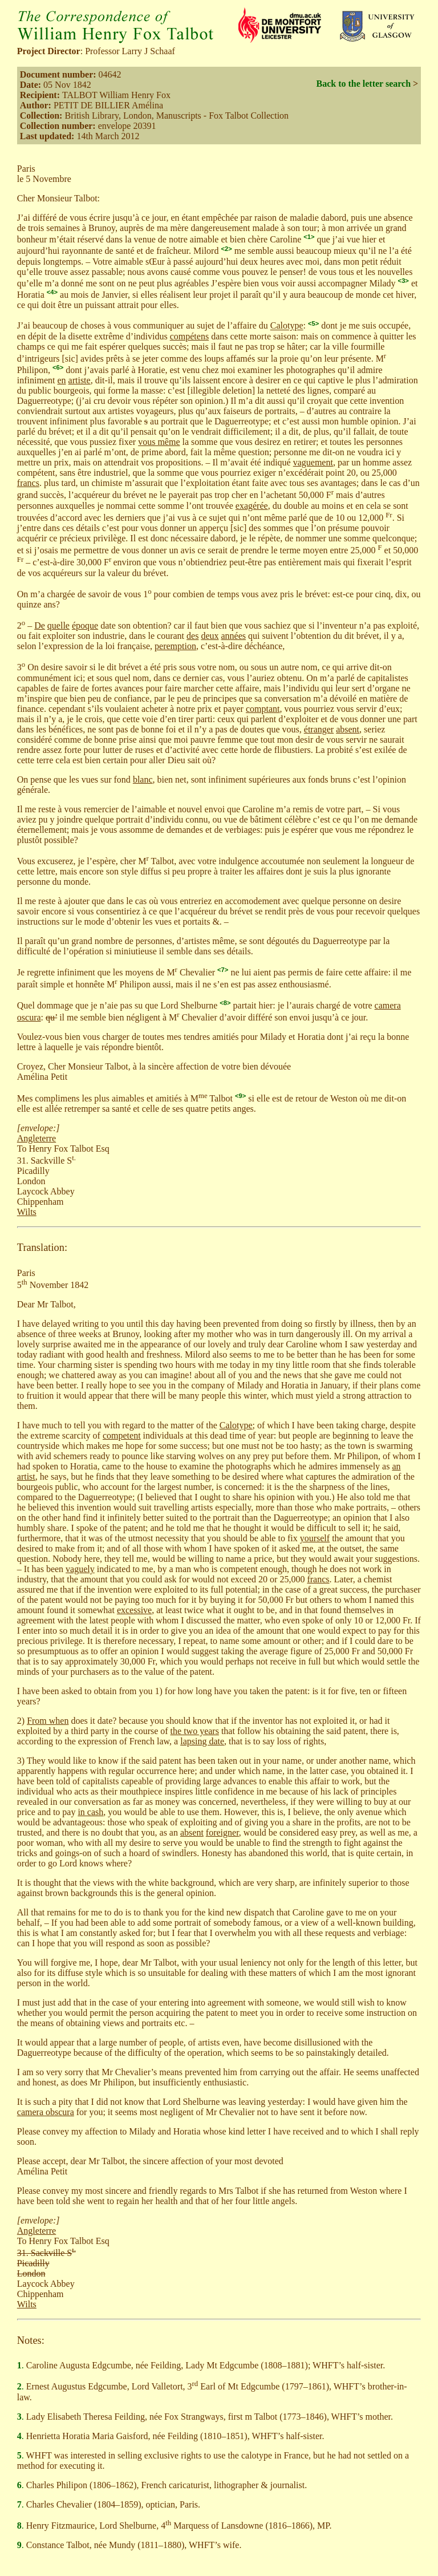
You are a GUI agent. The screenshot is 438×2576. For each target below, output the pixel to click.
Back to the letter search (363, 83)
